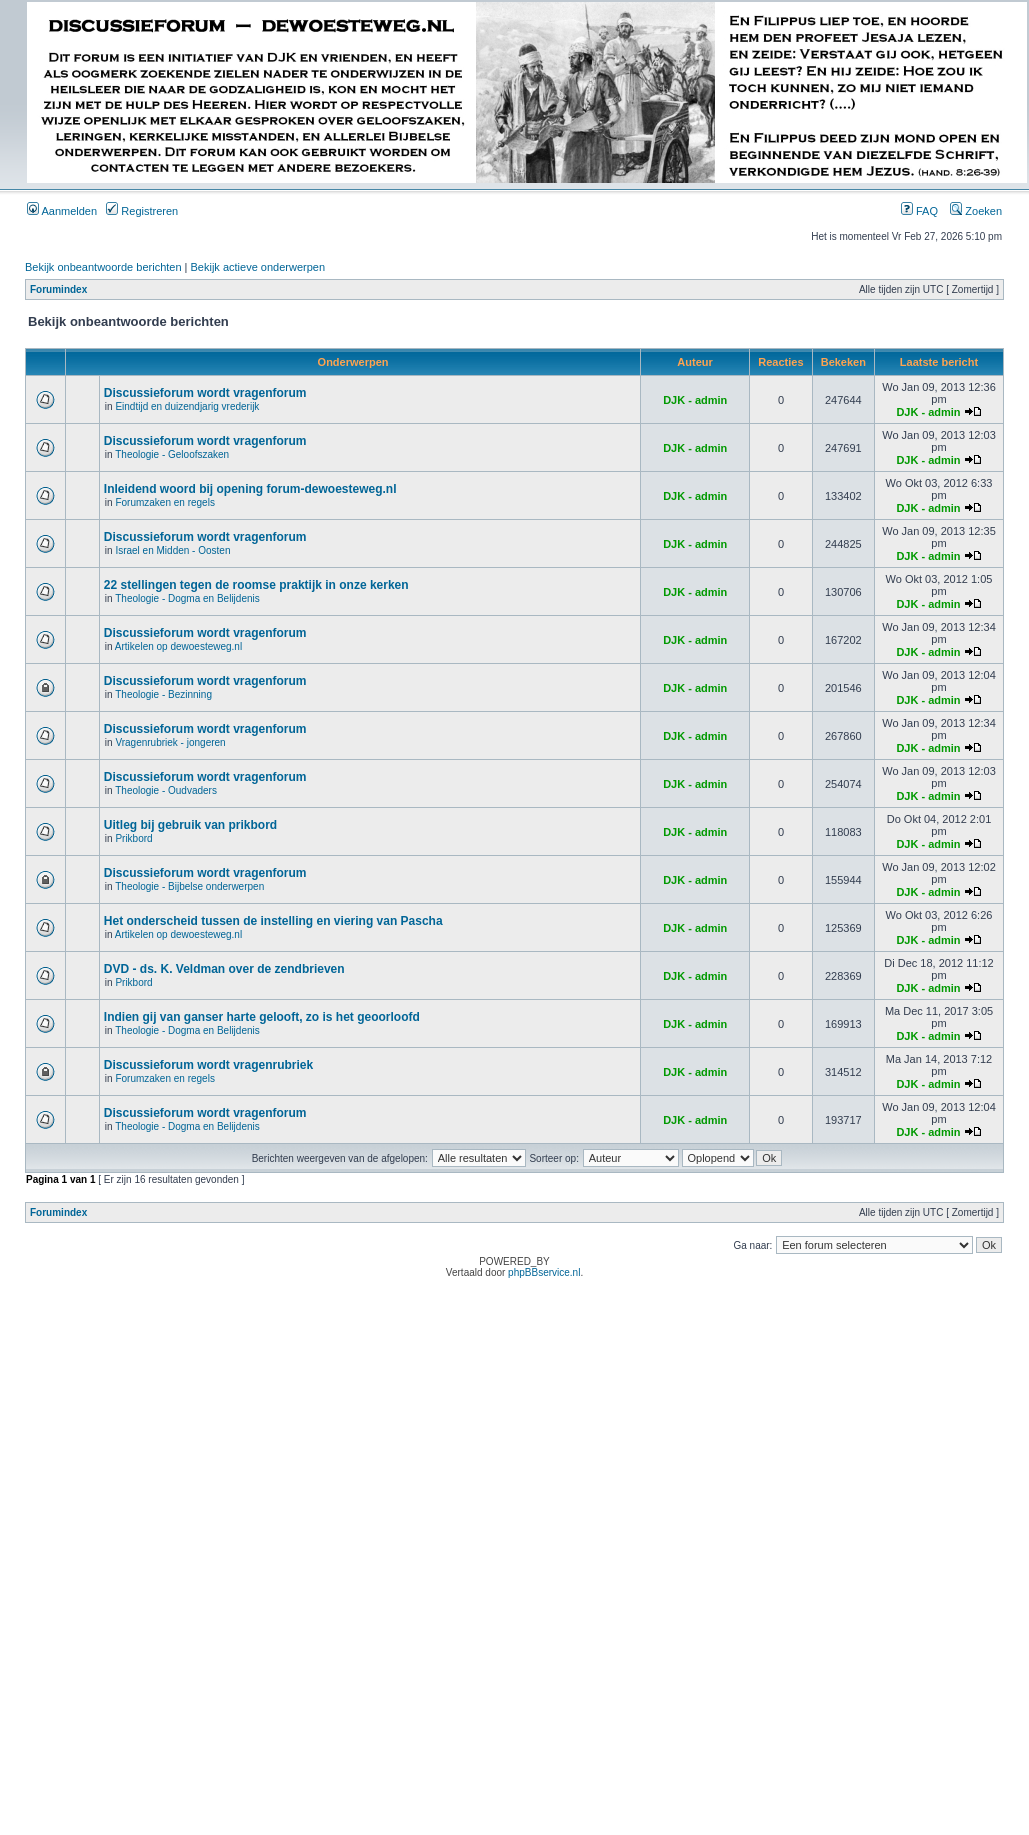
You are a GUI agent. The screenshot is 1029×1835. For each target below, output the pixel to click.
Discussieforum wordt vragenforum (205, 393)
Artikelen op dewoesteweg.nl (178, 646)
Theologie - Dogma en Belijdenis (187, 598)
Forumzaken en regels (165, 502)
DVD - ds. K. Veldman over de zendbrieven (224, 969)
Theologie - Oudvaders (166, 790)
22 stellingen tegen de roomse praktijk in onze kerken (256, 585)
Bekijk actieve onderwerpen (258, 267)
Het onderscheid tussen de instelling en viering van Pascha (273, 921)
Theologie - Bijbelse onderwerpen (189, 886)
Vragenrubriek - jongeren (170, 742)
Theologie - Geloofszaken (172, 454)
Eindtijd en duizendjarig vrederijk (187, 406)
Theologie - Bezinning (163, 694)
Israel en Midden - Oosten (172, 550)
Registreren (142, 211)
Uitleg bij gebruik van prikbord (190, 825)
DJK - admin (695, 400)
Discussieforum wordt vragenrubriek (208, 1065)
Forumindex (58, 289)
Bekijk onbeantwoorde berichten (103, 267)
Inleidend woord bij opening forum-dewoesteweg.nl (250, 489)
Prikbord (133, 838)
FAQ (919, 211)
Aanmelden (62, 211)
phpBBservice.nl (544, 1272)
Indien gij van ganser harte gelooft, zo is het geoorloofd (262, 1017)
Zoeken (976, 211)
